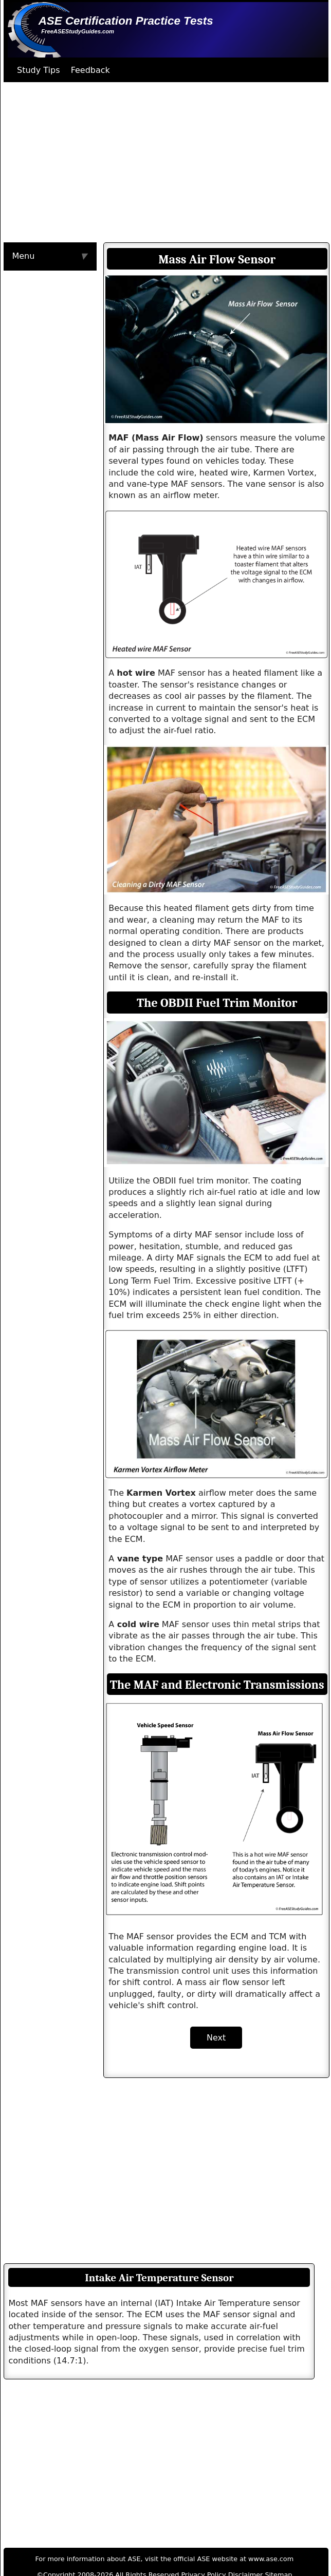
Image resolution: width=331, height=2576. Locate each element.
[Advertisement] (151, 162)
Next (216, 2038)
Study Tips (38, 70)
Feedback (90, 70)
